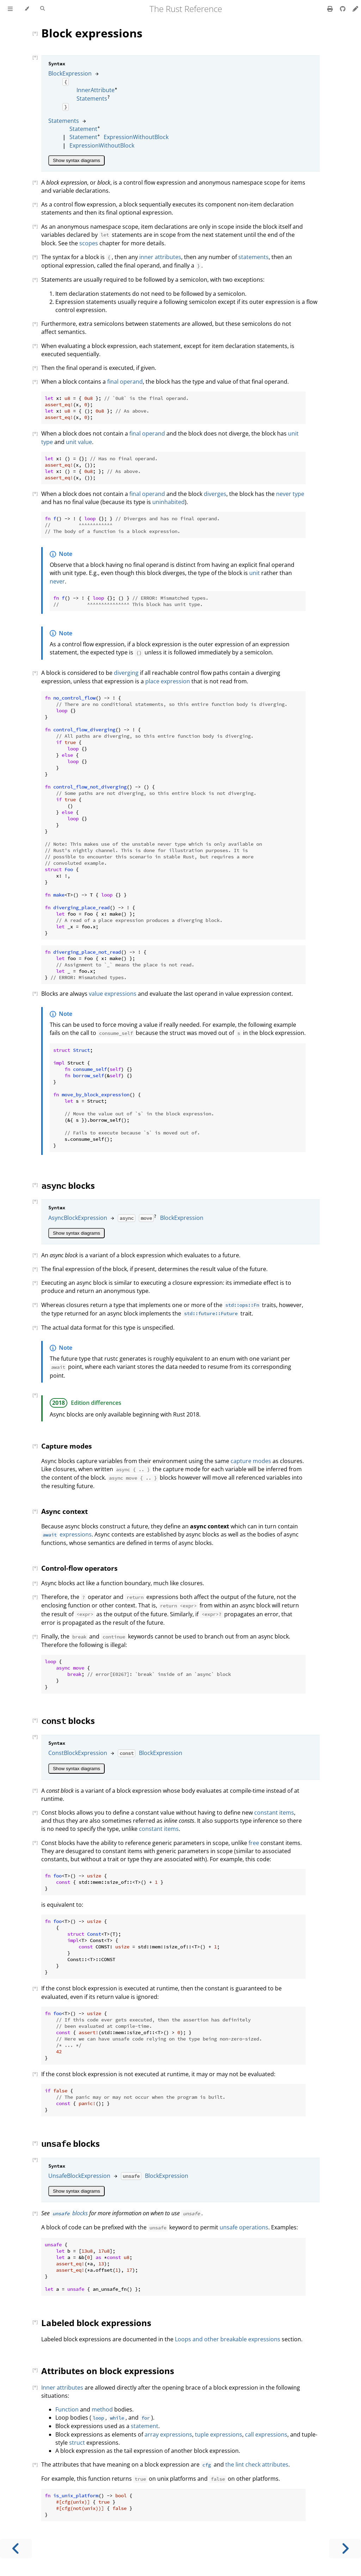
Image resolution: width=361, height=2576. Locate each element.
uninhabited (168, 502)
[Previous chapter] (16, 2548)
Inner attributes (62, 2387)
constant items (274, 1812)
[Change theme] (27, 9)
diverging (126, 673)
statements (253, 257)
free (254, 1843)
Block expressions (91, 33)
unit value (79, 442)
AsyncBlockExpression (77, 1218)
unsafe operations (244, 2227)
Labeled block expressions (96, 2323)
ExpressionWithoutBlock (136, 137)
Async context (64, 1511)
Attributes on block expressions (107, 2371)
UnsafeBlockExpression (79, 2176)
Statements (92, 98)
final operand (125, 381)
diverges (215, 494)
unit (254, 573)
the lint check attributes (256, 2464)
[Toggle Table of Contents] (10, 9)
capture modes (251, 1461)
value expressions (112, 994)
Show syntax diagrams (76, 160)
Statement (83, 129)
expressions (66, 1534)
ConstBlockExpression (77, 1753)
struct (77, 2442)
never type (290, 494)
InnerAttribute (96, 90)
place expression (167, 681)
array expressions (168, 2434)
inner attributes (160, 257)
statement (144, 2426)
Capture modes (66, 1446)
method (102, 2409)
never (57, 581)
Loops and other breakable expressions (227, 2339)
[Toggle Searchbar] (42, 9)
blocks (68, 1185)
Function (67, 2409)
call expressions (266, 2434)
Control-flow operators (79, 1568)
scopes (88, 243)
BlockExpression (70, 73)
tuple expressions (218, 2434)
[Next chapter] (345, 2548)
